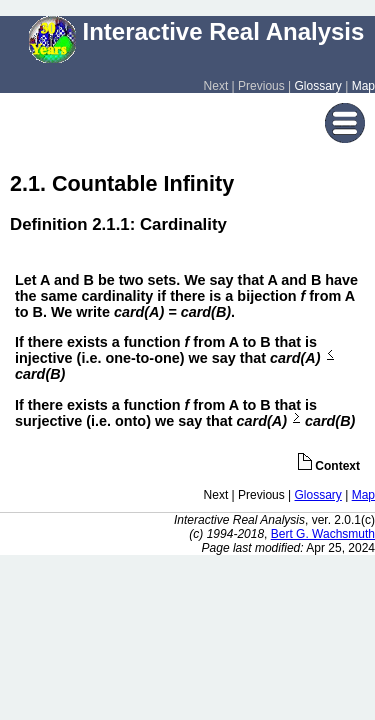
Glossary (318, 86)
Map (363, 86)
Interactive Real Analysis (197, 31)
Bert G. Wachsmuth (323, 534)
